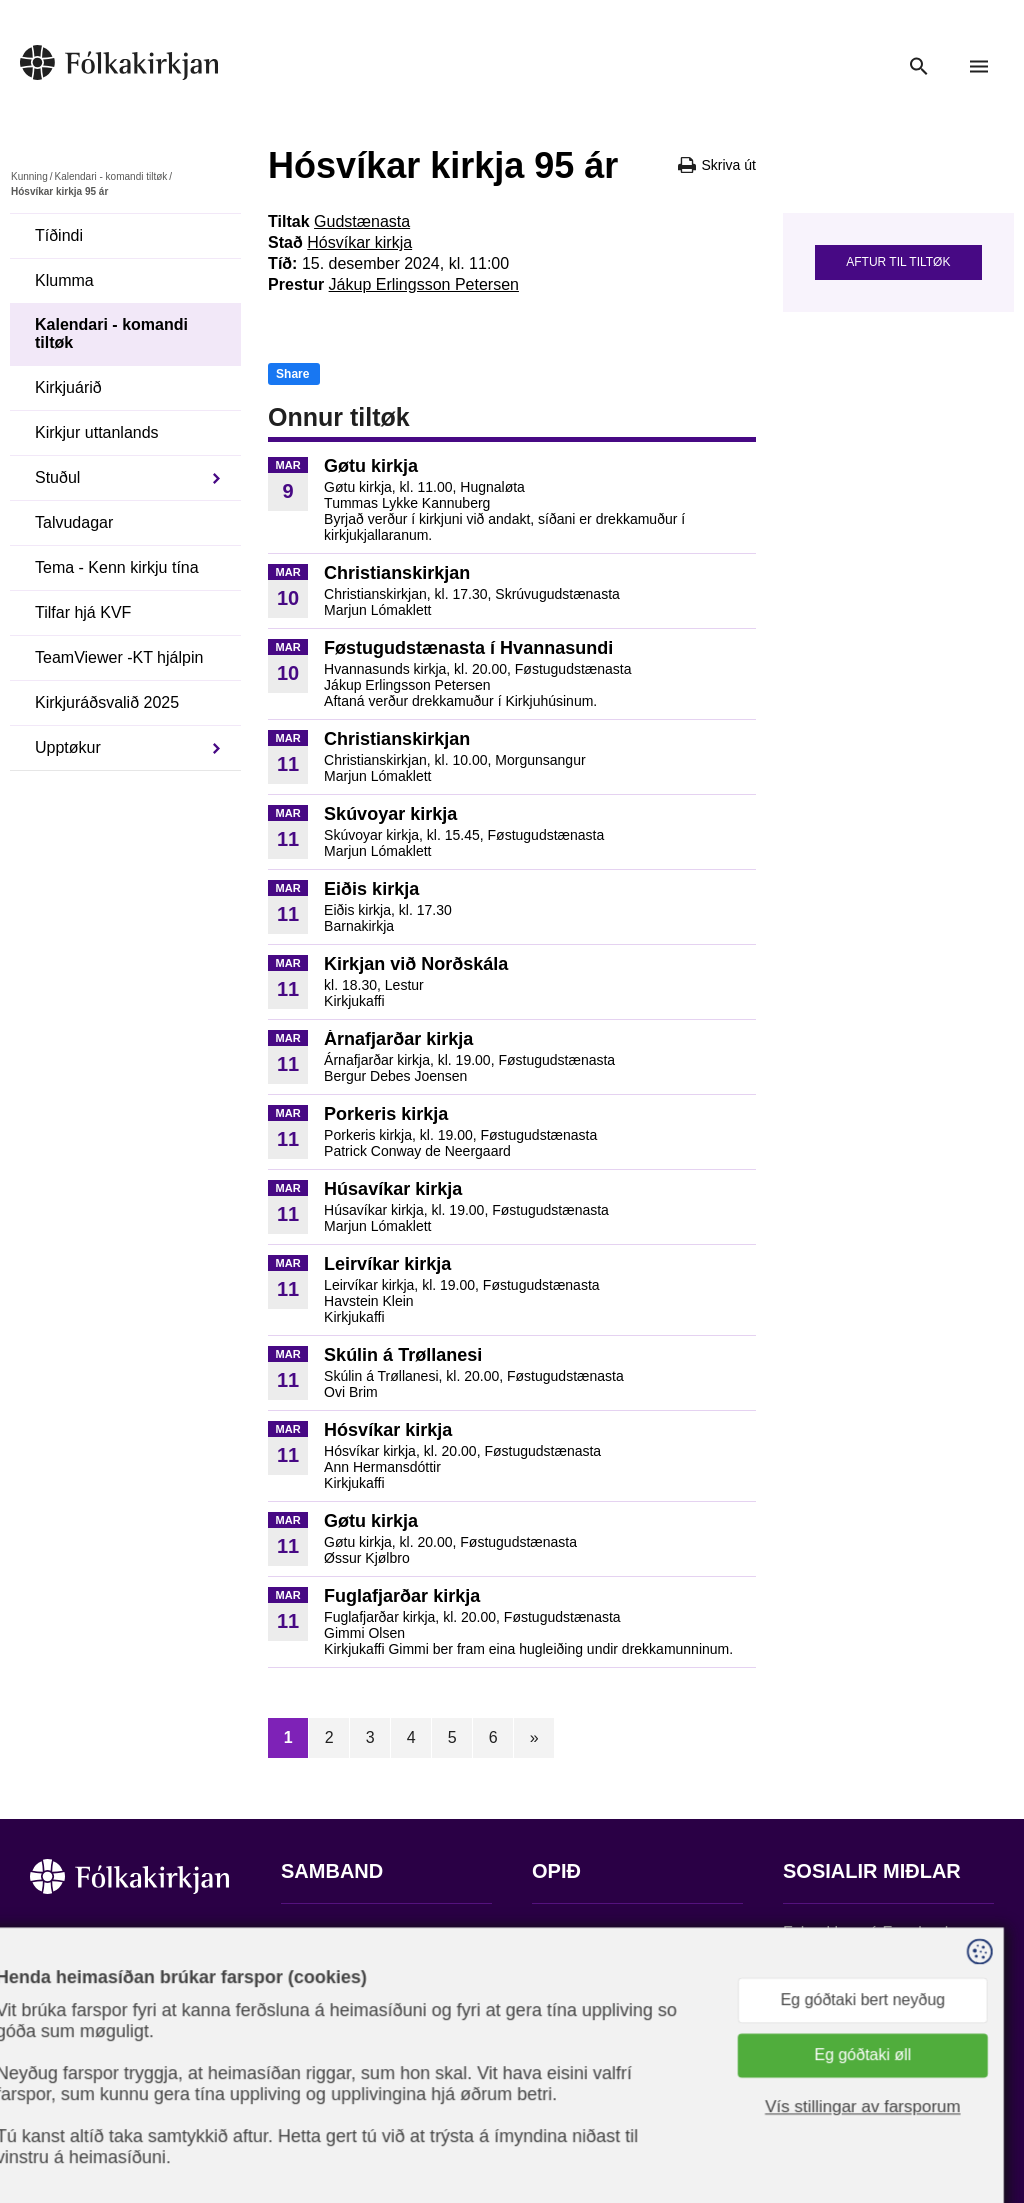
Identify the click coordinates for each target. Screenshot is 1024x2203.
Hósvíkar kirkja (359, 242)
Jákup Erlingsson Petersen (424, 284)
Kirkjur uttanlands (97, 432)
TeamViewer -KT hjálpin (119, 657)
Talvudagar (74, 522)
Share (292, 374)
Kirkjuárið (68, 387)
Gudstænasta (362, 221)
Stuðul (57, 477)
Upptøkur (68, 747)
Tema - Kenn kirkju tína (117, 567)
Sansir (977, 2104)
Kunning (29, 176)
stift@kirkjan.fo (333, 2070)
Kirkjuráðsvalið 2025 (107, 702)
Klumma (64, 280)
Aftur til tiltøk (898, 262)
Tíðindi (59, 235)
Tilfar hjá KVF (83, 612)
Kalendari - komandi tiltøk (110, 176)
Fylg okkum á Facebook (868, 1932)
